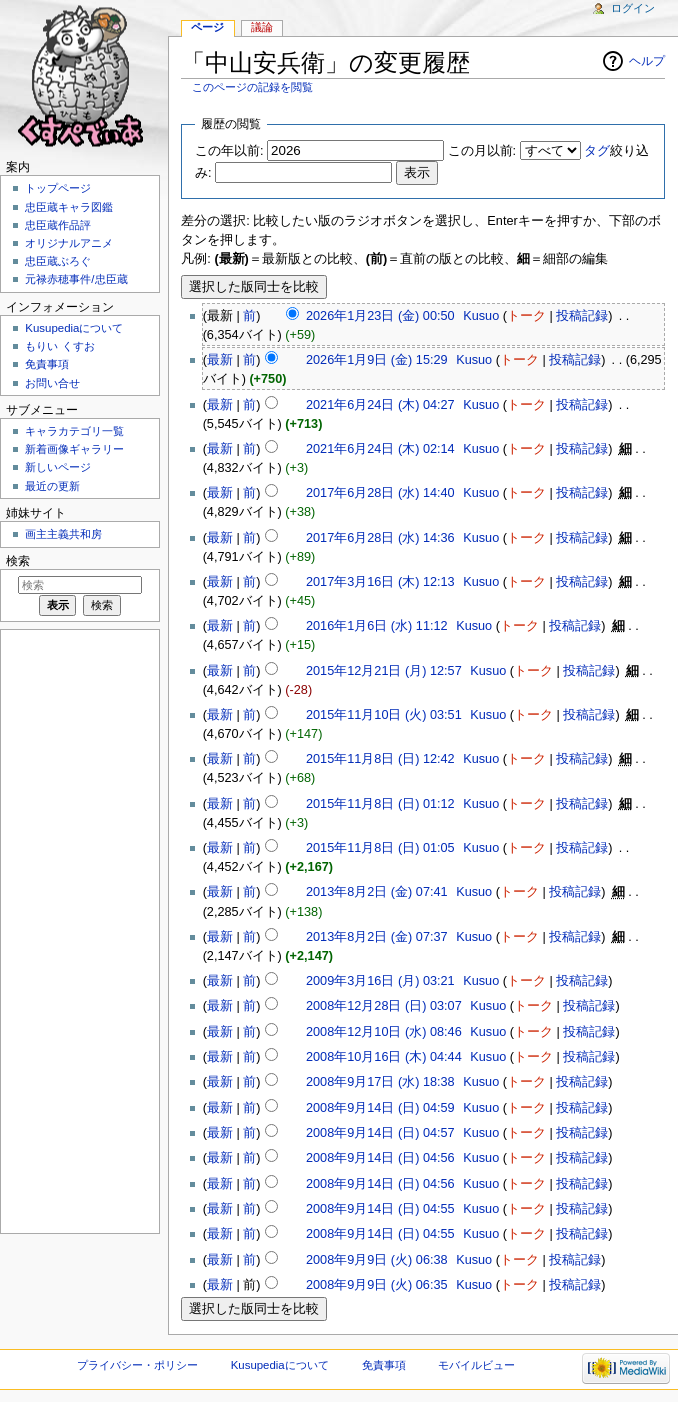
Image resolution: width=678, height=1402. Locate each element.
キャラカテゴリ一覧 (74, 431)
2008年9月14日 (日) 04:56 (380, 1158)
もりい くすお (59, 346)
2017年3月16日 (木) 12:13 (380, 582)
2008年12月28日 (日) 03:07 (384, 1006)
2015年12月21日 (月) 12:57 (384, 671)
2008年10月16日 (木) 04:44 (384, 1057)
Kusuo (481, 316)
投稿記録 (582, 316)
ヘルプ (647, 61)
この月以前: (482, 151)
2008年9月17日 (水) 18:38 (380, 1082)
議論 (262, 27)
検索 (18, 561)
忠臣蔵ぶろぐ (58, 261)
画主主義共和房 (63, 534)
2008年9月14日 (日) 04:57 (380, 1133)
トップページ (58, 188)
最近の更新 (52, 486)
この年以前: (229, 151)
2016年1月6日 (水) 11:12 (377, 626)
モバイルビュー (476, 1365)
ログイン (633, 8)
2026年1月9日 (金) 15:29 (377, 360)
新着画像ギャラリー (74, 449)
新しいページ (58, 467)
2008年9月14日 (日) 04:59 (380, 1108)
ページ (207, 27)
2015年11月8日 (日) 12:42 (380, 759)
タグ (597, 151)
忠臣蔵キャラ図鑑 (69, 207)
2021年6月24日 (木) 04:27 (380, 405)
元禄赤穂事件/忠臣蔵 (76, 279)
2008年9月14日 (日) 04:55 (380, 1209)
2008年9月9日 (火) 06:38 (377, 1260)
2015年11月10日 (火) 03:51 (384, 715)
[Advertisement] (78, 930)
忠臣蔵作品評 (58, 225)
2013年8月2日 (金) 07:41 (377, 892)
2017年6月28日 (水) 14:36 (380, 538)
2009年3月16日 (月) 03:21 (380, 981)
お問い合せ (52, 383)
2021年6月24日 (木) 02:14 (380, 449)
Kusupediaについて (74, 328)
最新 (220, 360)
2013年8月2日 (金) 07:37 (377, 937)
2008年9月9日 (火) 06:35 (377, 1285)
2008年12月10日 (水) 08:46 (384, 1032)
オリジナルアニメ (69, 243)
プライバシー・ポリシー (137, 1365)
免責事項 (47, 364)
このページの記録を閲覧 (252, 87)
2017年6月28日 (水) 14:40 (380, 493)
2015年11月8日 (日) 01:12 (380, 804)
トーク (526, 316)
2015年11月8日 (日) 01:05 (380, 848)
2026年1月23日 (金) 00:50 (380, 316)
